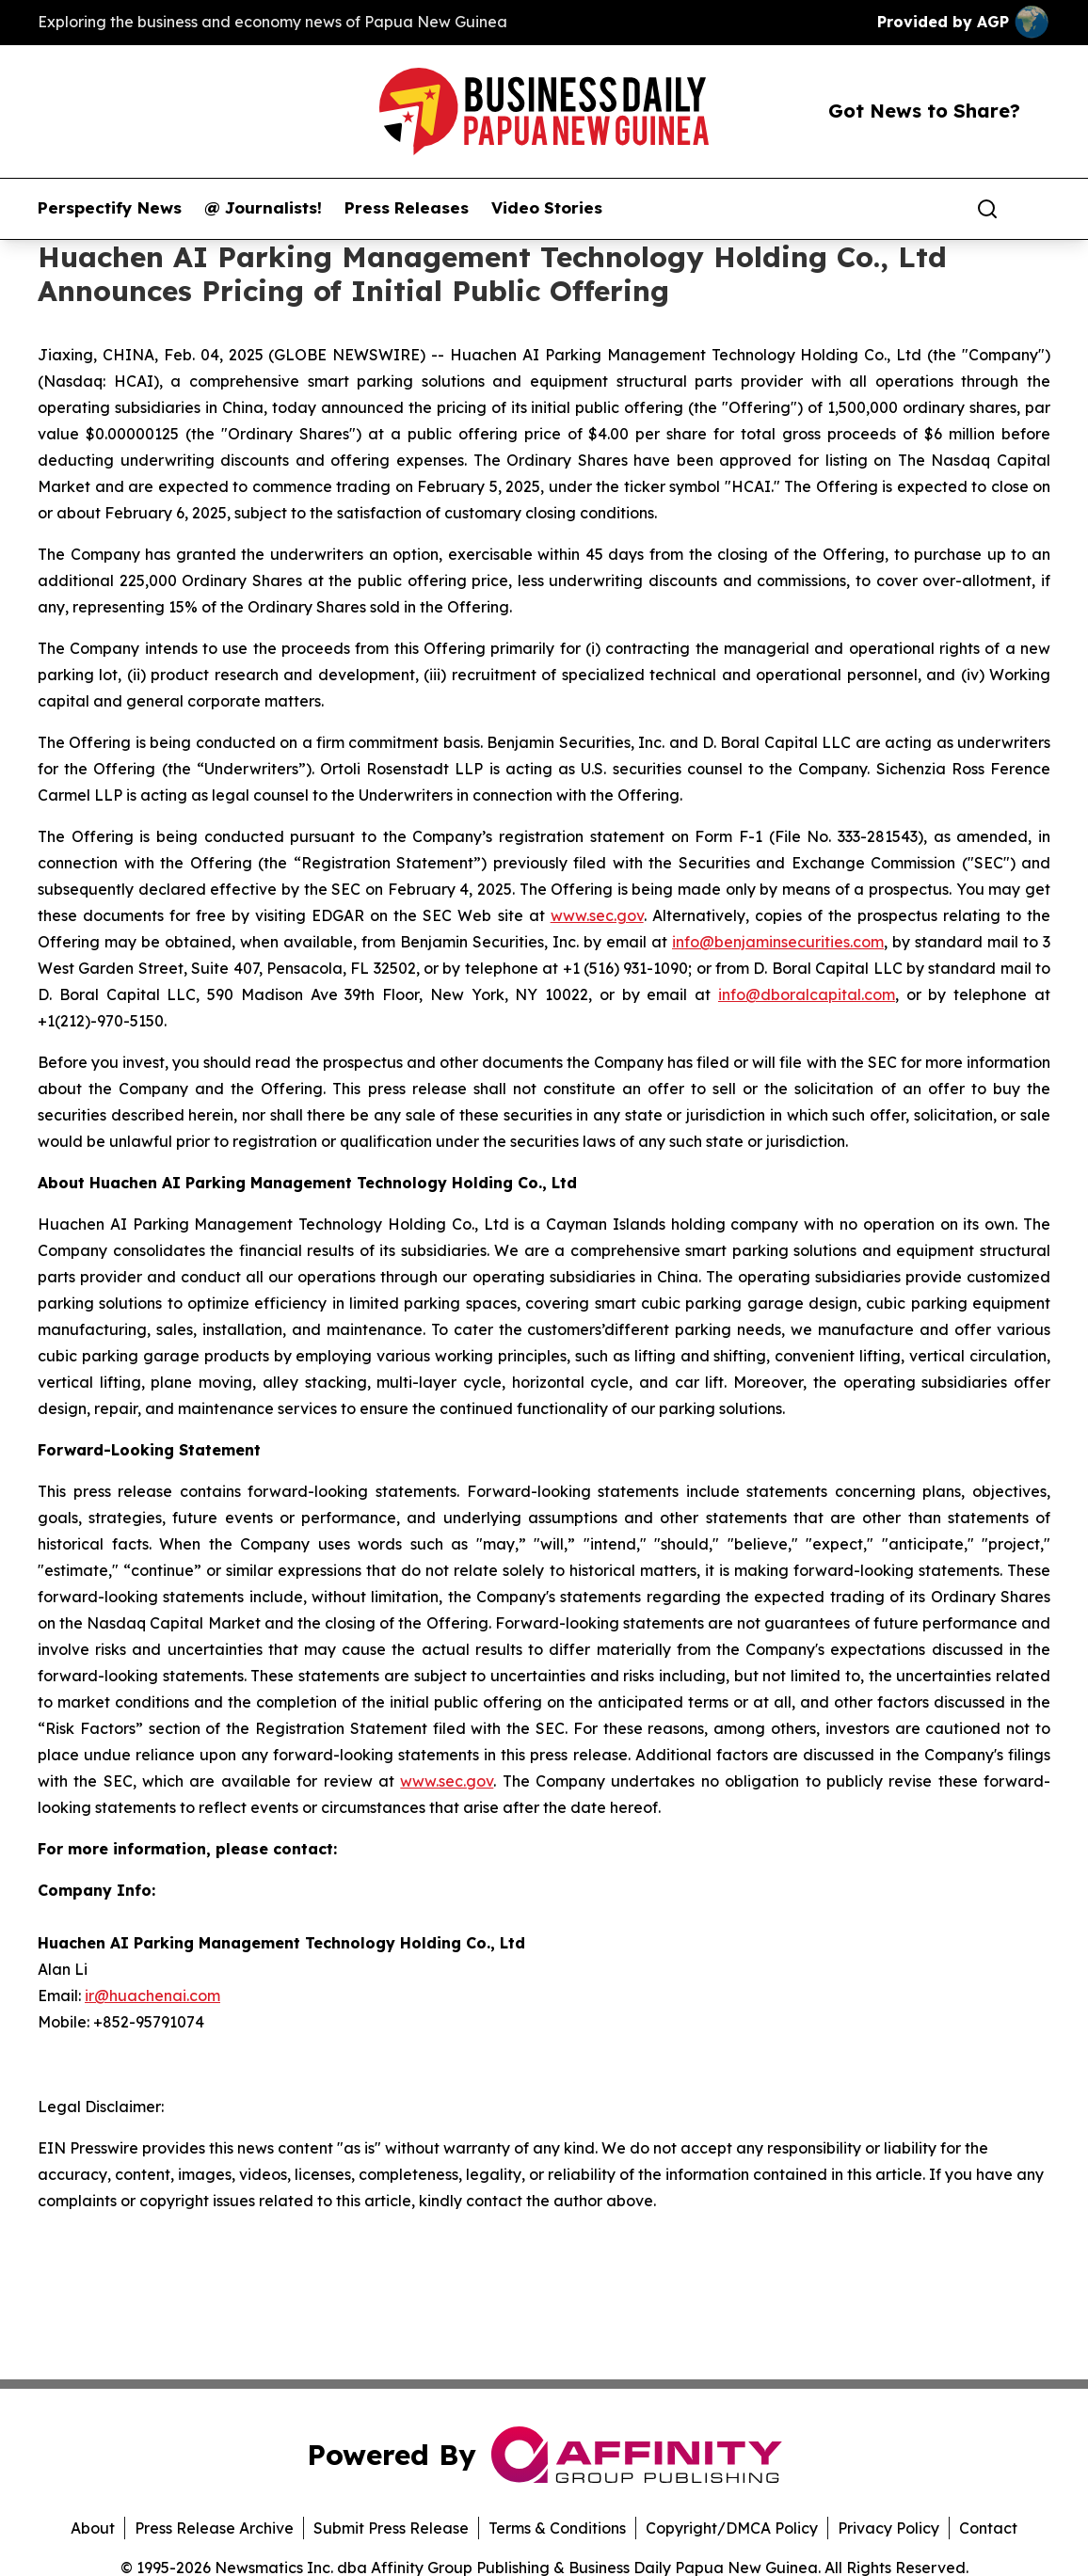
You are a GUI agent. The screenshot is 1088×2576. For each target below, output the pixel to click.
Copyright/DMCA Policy (732, 2528)
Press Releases (406, 208)
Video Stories (546, 208)
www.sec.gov (597, 915)
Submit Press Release (391, 2528)
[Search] (987, 209)
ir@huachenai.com (152, 1995)
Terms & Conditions (557, 2528)
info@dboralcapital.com (806, 994)
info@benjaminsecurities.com (778, 941)
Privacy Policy (888, 2528)
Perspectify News (110, 208)
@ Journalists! (263, 208)
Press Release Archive (214, 2528)
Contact (988, 2528)
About (93, 2528)
